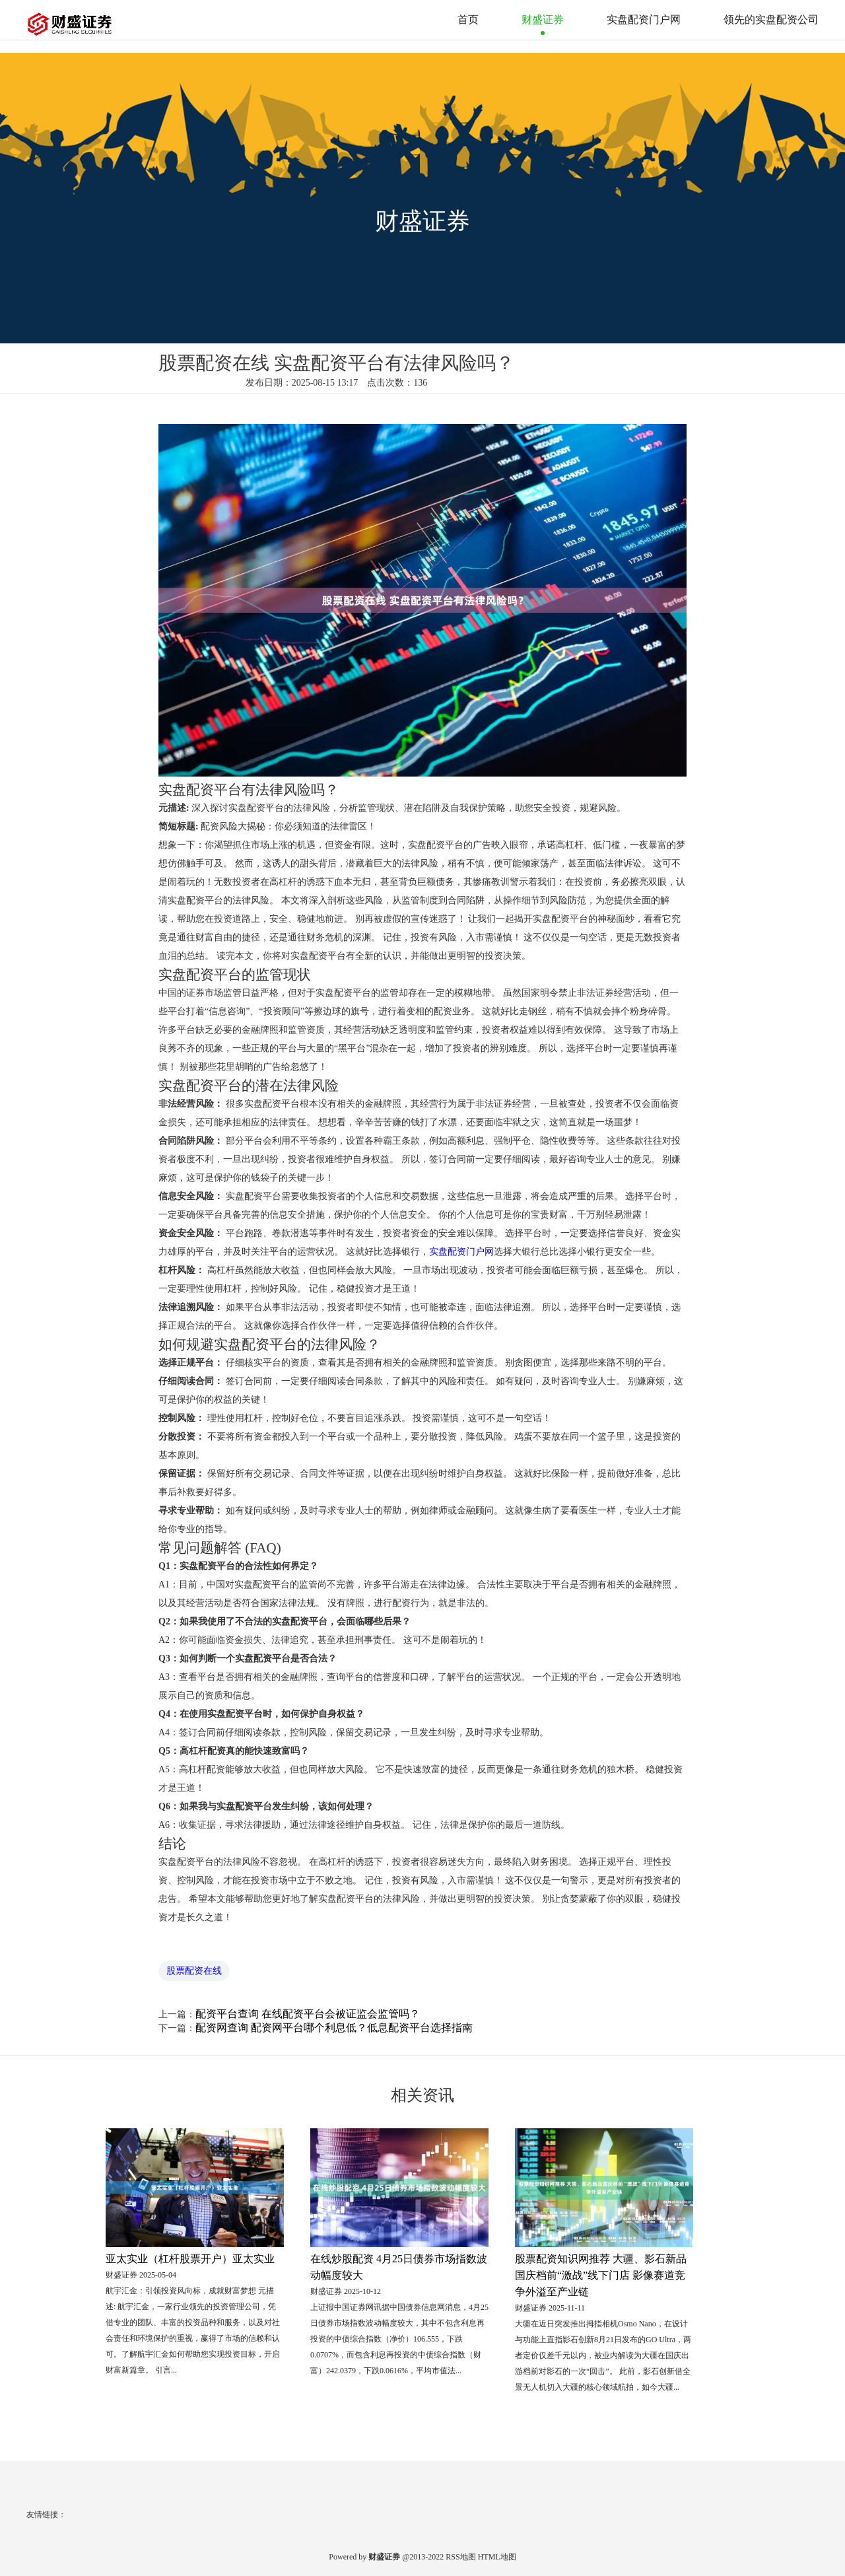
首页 (468, 19)
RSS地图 (460, 2556)
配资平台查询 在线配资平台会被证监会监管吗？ (307, 2013)
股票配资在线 (194, 1971)
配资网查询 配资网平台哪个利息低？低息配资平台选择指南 (334, 2027)
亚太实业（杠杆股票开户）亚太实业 (190, 2258)
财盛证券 (543, 19)
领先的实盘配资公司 (771, 19)
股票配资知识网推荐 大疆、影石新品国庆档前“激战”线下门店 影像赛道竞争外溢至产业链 (601, 2275)
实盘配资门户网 (644, 19)
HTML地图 (497, 2556)
